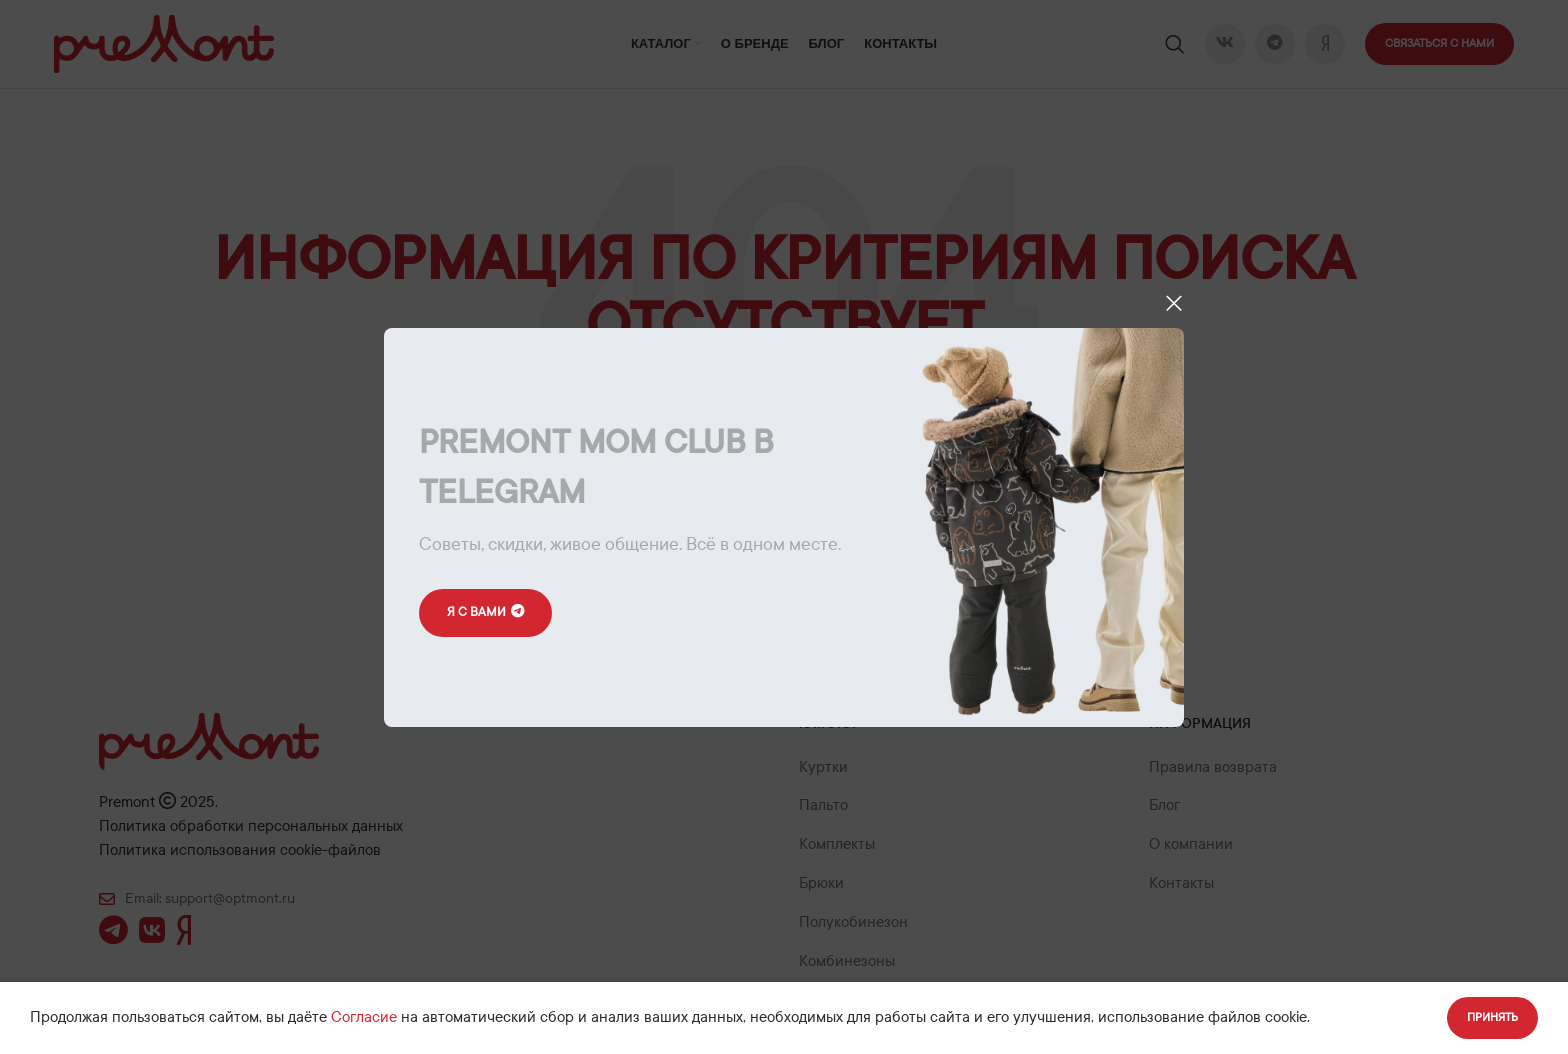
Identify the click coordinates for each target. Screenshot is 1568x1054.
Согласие (364, 1017)
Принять (1492, 1017)
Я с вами (486, 612)
